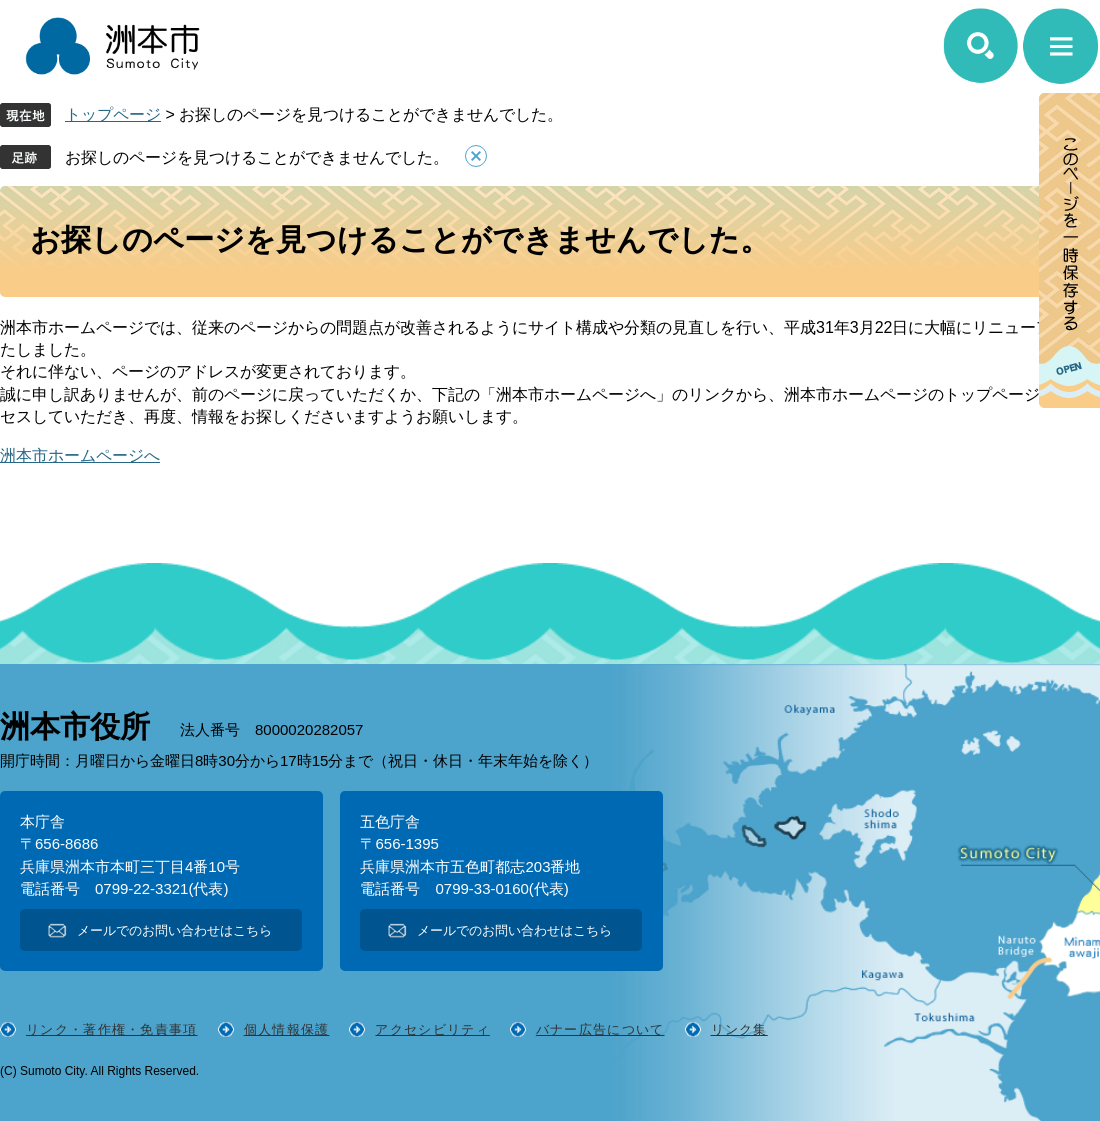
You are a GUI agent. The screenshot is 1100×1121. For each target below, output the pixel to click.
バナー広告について (600, 1029)
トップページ (113, 114)
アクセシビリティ (432, 1029)
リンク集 (739, 1029)
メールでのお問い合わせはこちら (174, 930)
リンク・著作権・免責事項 (112, 1029)
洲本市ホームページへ (80, 455)
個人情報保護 (287, 1029)
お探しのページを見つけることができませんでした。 (257, 157)
